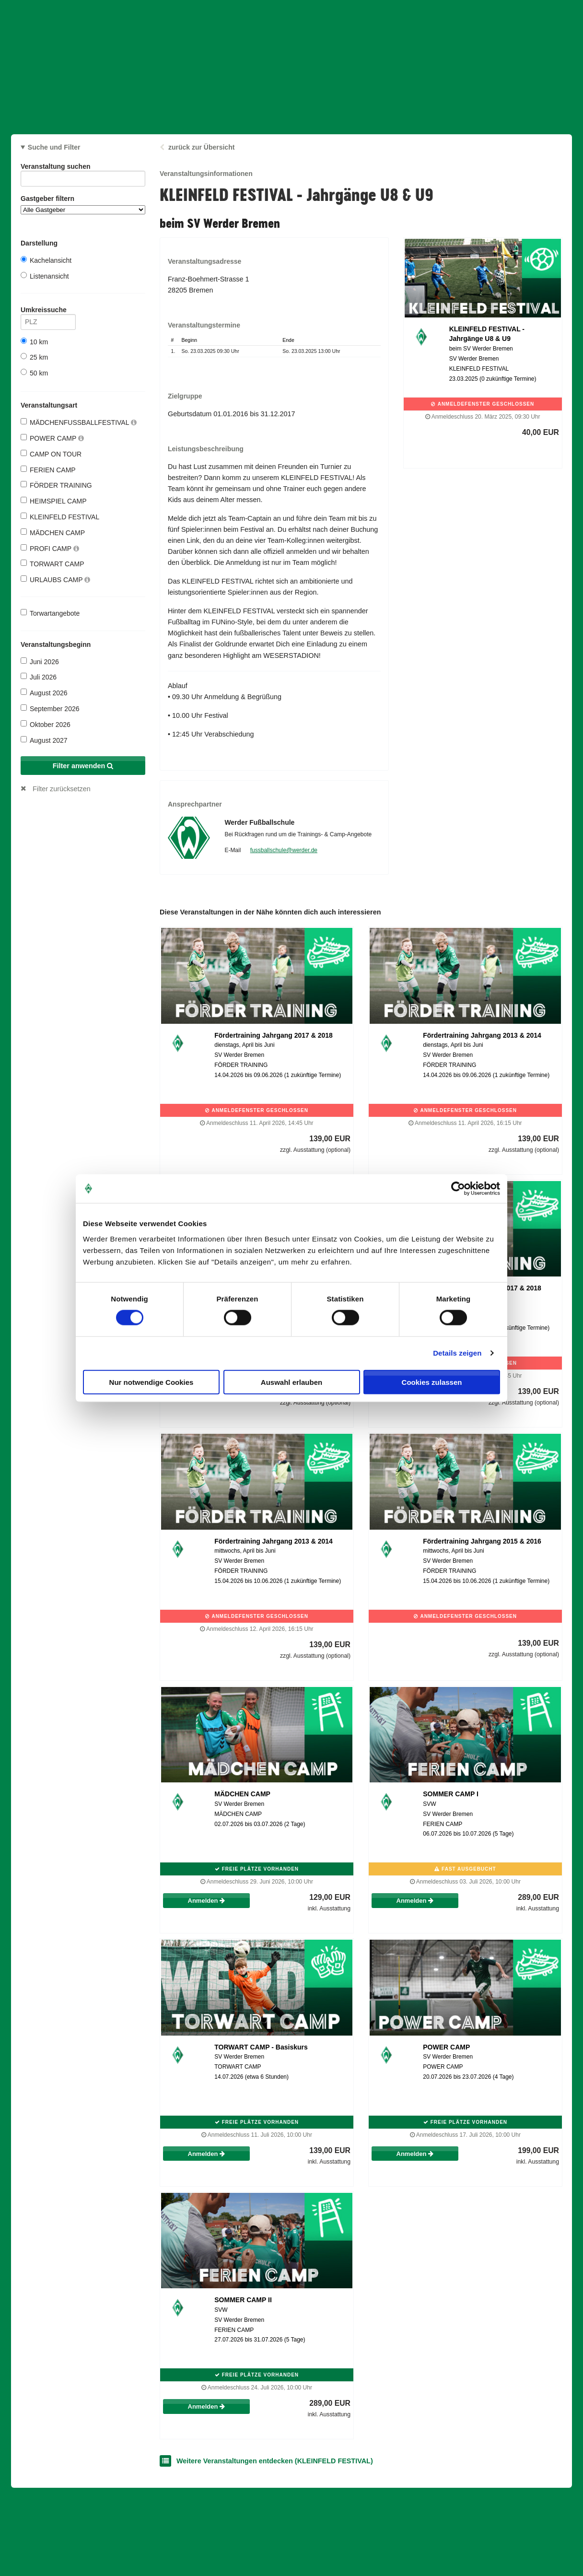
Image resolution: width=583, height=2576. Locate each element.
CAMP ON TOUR (51, 454)
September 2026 (50, 708)
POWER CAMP (52, 438)
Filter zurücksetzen (62, 789)
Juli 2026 (39, 677)
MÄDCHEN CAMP (53, 532)
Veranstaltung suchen (83, 168)
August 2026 (44, 693)
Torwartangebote (50, 613)
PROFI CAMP (50, 548)
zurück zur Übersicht (201, 147)
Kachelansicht (46, 260)
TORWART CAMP (52, 564)
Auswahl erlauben (291, 1382)
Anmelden (206, 1900)
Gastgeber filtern (83, 204)
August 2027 (44, 740)
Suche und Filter (54, 147)
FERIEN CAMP (48, 470)
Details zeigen (457, 1353)
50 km (34, 373)
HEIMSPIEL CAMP (54, 501)
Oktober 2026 (45, 724)
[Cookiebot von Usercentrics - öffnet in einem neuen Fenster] (458, 1189)
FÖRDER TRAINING (56, 485)
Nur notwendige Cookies (151, 1382)
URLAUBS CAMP (55, 579)
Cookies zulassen (432, 1382)
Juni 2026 (40, 661)
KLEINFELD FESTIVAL (60, 517)
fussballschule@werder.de (283, 850)
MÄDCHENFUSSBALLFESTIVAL (79, 422)
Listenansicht (45, 276)
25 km (34, 357)
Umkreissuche (48, 311)
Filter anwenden (83, 766)
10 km (34, 342)
